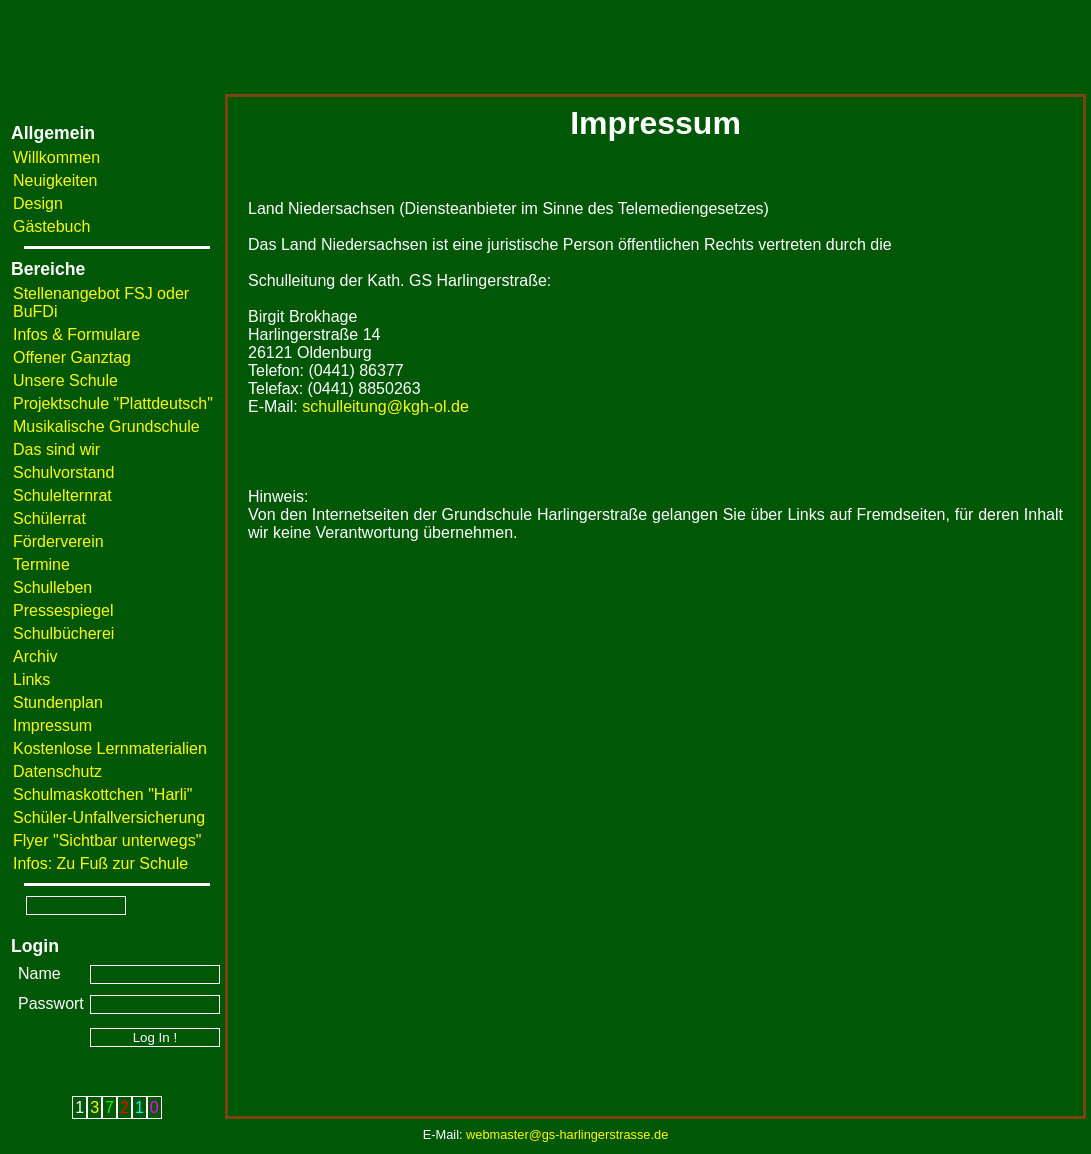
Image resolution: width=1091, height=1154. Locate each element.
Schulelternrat (62, 495)
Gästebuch (51, 226)
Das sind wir (56, 449)
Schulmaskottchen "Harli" (102, 794)
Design (38, 203)
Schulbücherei (63, 633)
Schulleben (52, 587)
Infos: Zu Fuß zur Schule (100, 863)
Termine (41, 564)
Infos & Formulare (76, 334)
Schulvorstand (63, 472)
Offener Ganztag (72, 357)
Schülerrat (49, 518)
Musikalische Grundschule (106, 426)
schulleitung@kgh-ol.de (385, 406)
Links (31, 679)
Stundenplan (58, 702)
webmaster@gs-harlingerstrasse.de (567, 1134)
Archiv (35, 656)
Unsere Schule (65, 380)
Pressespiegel (63, 610)
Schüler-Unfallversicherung (109, 817)
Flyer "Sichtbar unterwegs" (107, 840)
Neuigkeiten (55, 180)
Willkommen (56, 157)
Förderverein (58, 541)
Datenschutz (57, 771)
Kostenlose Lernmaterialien (110, 748)
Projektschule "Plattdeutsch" (113, 403)
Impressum (52, 725)
